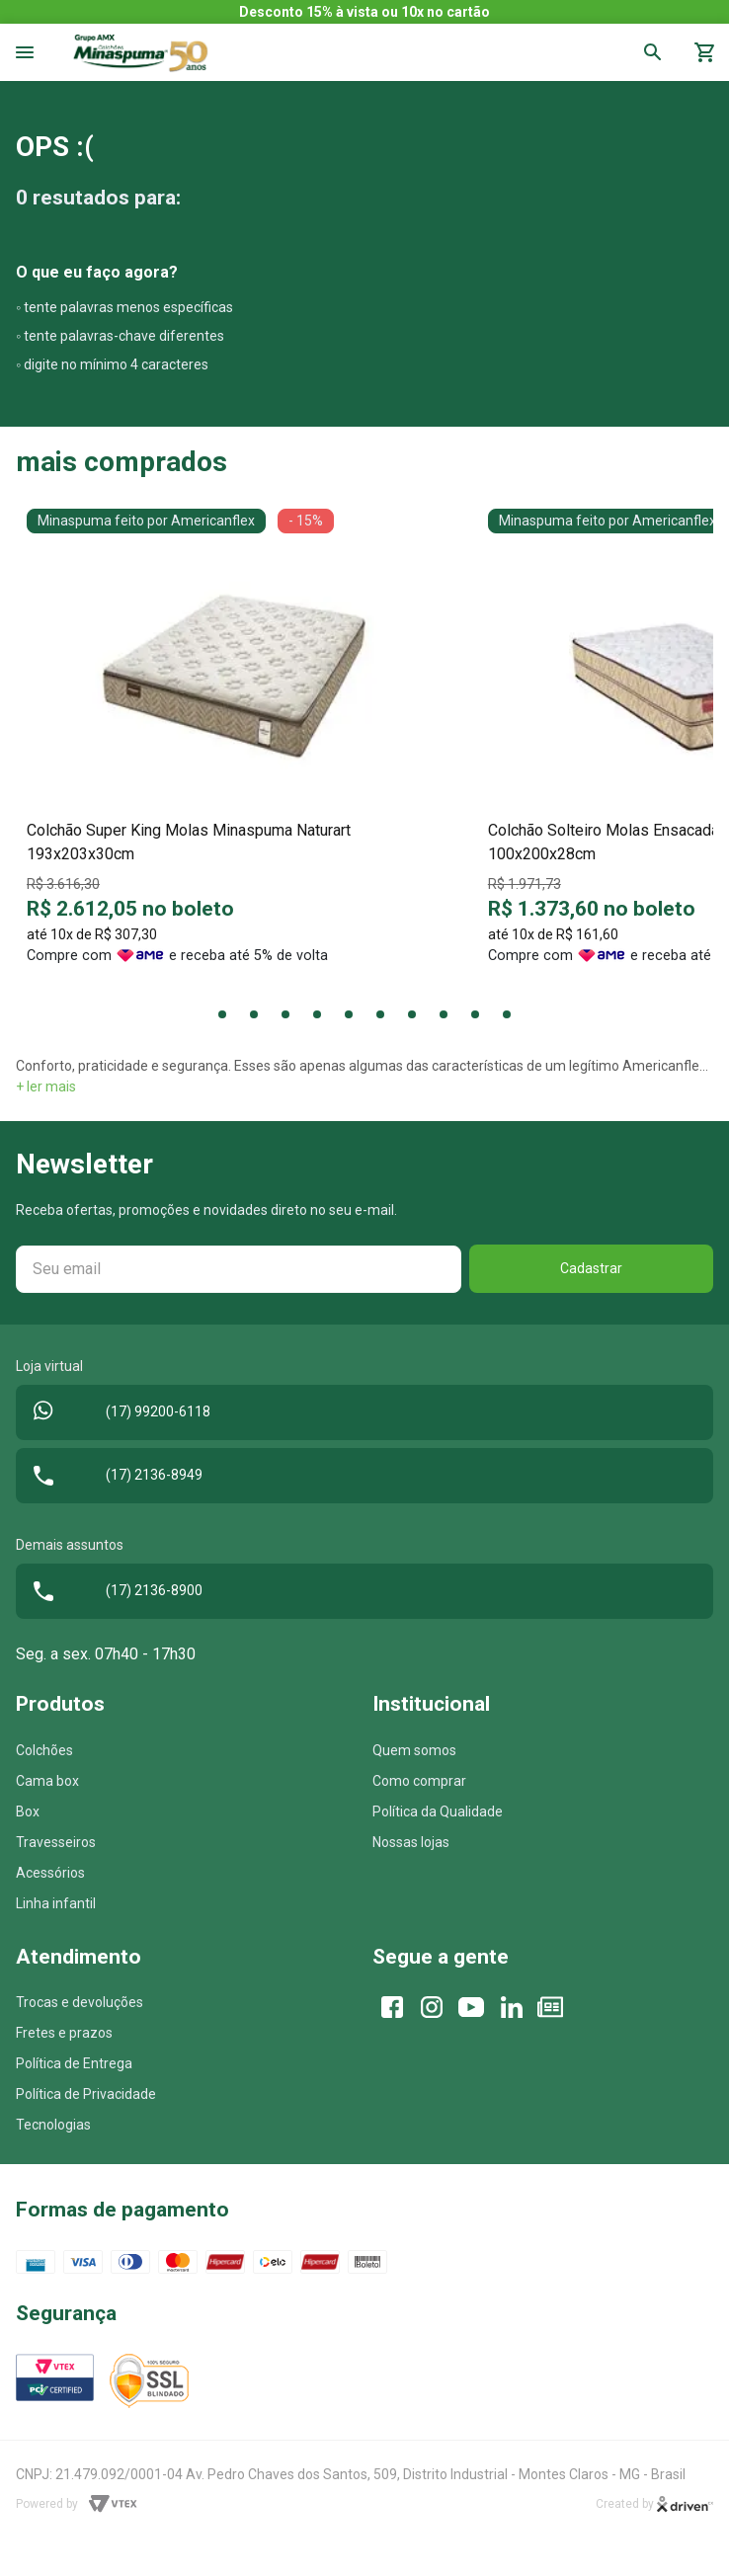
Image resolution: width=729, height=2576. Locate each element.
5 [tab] (349, 1014)
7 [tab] (412, 1014)
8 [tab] (443, 1014)
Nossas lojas (410, 1842)
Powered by (76, 2504)
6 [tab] (380, 1014)
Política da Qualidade (437, 1811)
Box (28, 1811)
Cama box (47, 1781)
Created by (654, 2504)
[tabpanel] (234, 745)
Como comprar (419, 1781)
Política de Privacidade (86, 2094)
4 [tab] (317, 1014)
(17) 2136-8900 (113, 1591)
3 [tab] (285, 1014)
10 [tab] (507, 1014)
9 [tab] (475, 1014)
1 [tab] (222, 1014)
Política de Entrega (74, 2063)
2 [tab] (254, 1014)
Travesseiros (56, 1842)
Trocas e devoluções (79, 2002)
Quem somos (414, 1750)
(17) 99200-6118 (117, 1412)
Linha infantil (56, 1903)
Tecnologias (53, 2125)
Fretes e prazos (64, 2033)
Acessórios (50, 1873)
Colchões (44, 1750)
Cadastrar (591, 1268)
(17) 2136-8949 (113, 1475)
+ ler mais (46, 1086)
